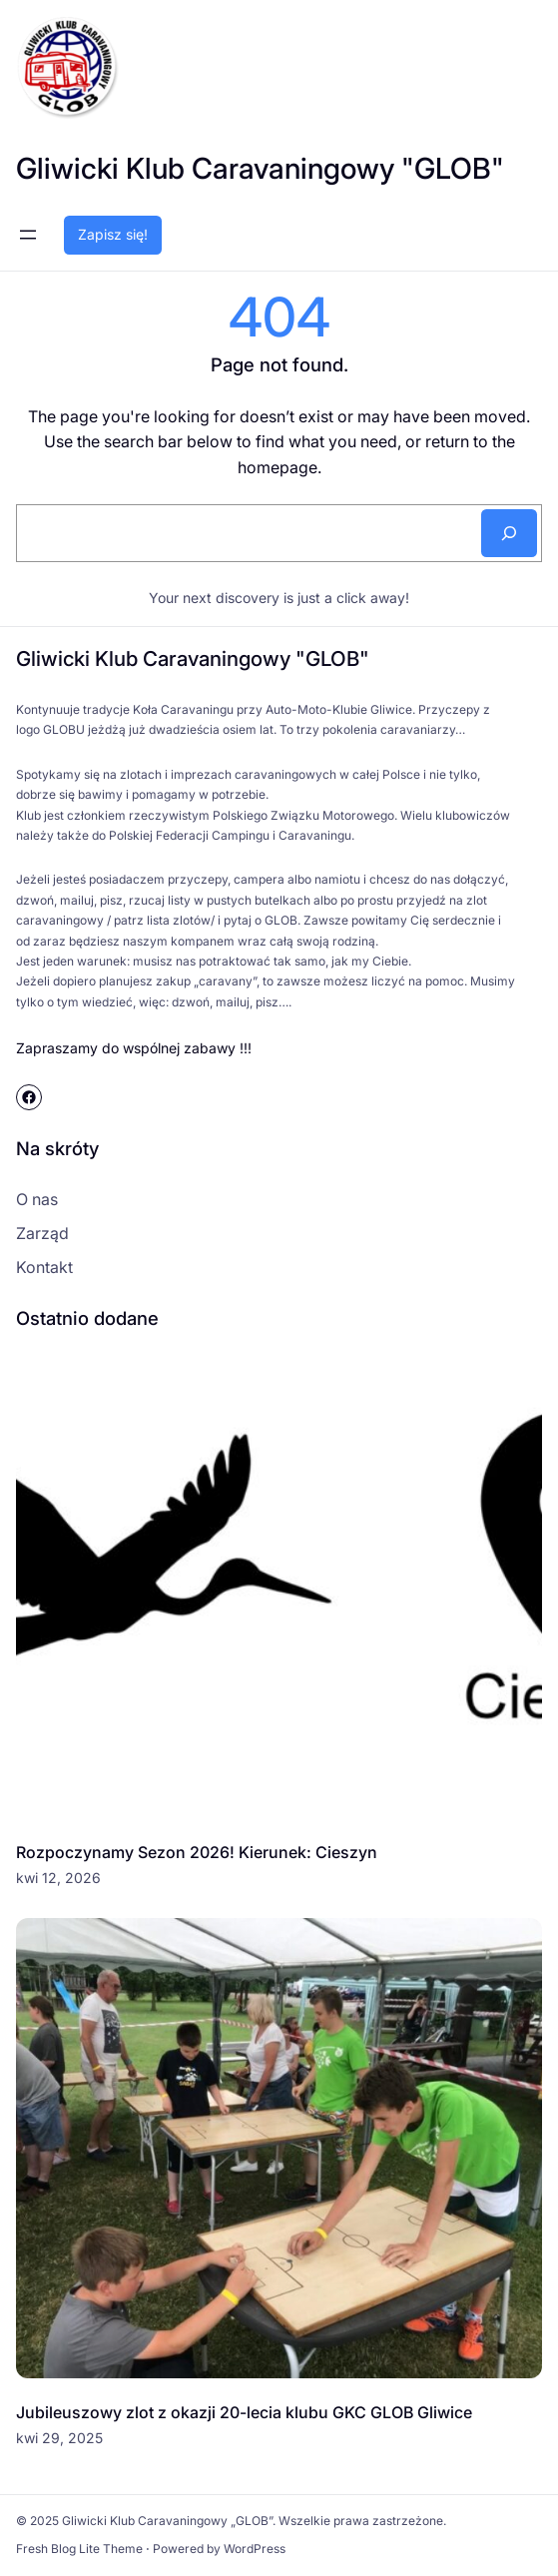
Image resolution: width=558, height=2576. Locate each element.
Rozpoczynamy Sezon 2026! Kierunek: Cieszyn (196, 1852)
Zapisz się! (113, 234)
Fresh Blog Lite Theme (79, 2548)
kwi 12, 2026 (58, 1877)
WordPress (254, 2548)
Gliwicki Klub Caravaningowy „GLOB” (167, 2520)
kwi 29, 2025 (59, 2437)
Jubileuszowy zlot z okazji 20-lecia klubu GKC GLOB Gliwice (244, 2412)
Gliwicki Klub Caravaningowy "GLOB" (260, 168)
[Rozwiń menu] (28, 235)
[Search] (509, 533)
